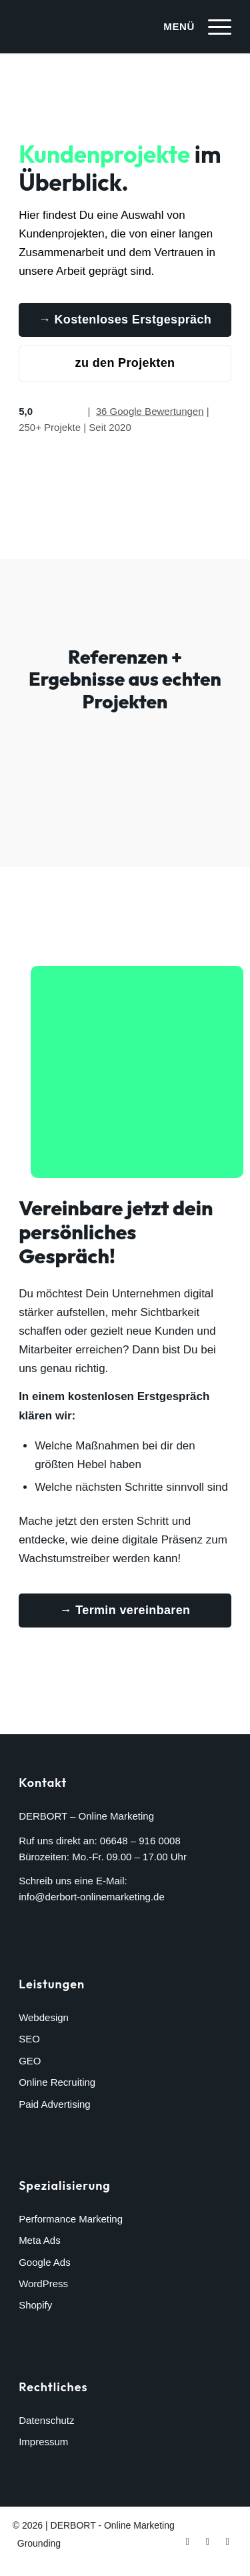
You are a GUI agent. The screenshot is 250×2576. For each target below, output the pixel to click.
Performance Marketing (71, 2218)
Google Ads (45, 2262)
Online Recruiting (57, 2082)
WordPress (43, 2283)
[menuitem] (190, 26)
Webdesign (44, 2017)
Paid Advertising (55, 2104)
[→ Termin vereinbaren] (125, 1610)
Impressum (43, 2441)
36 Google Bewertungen (150, 411)
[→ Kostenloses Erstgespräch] (125, 320)
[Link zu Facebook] (187, 2541)
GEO (30, 2060)
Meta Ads (40, 2240)
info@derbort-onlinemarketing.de (92, 1896)
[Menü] (190, 26)
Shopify (35, 2305)
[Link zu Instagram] (207, 2541)
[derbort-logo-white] (104, 26)
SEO (29, 2038)
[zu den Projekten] (125, 364)
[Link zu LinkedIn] (227, 2541)
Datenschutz (46, 2420)
